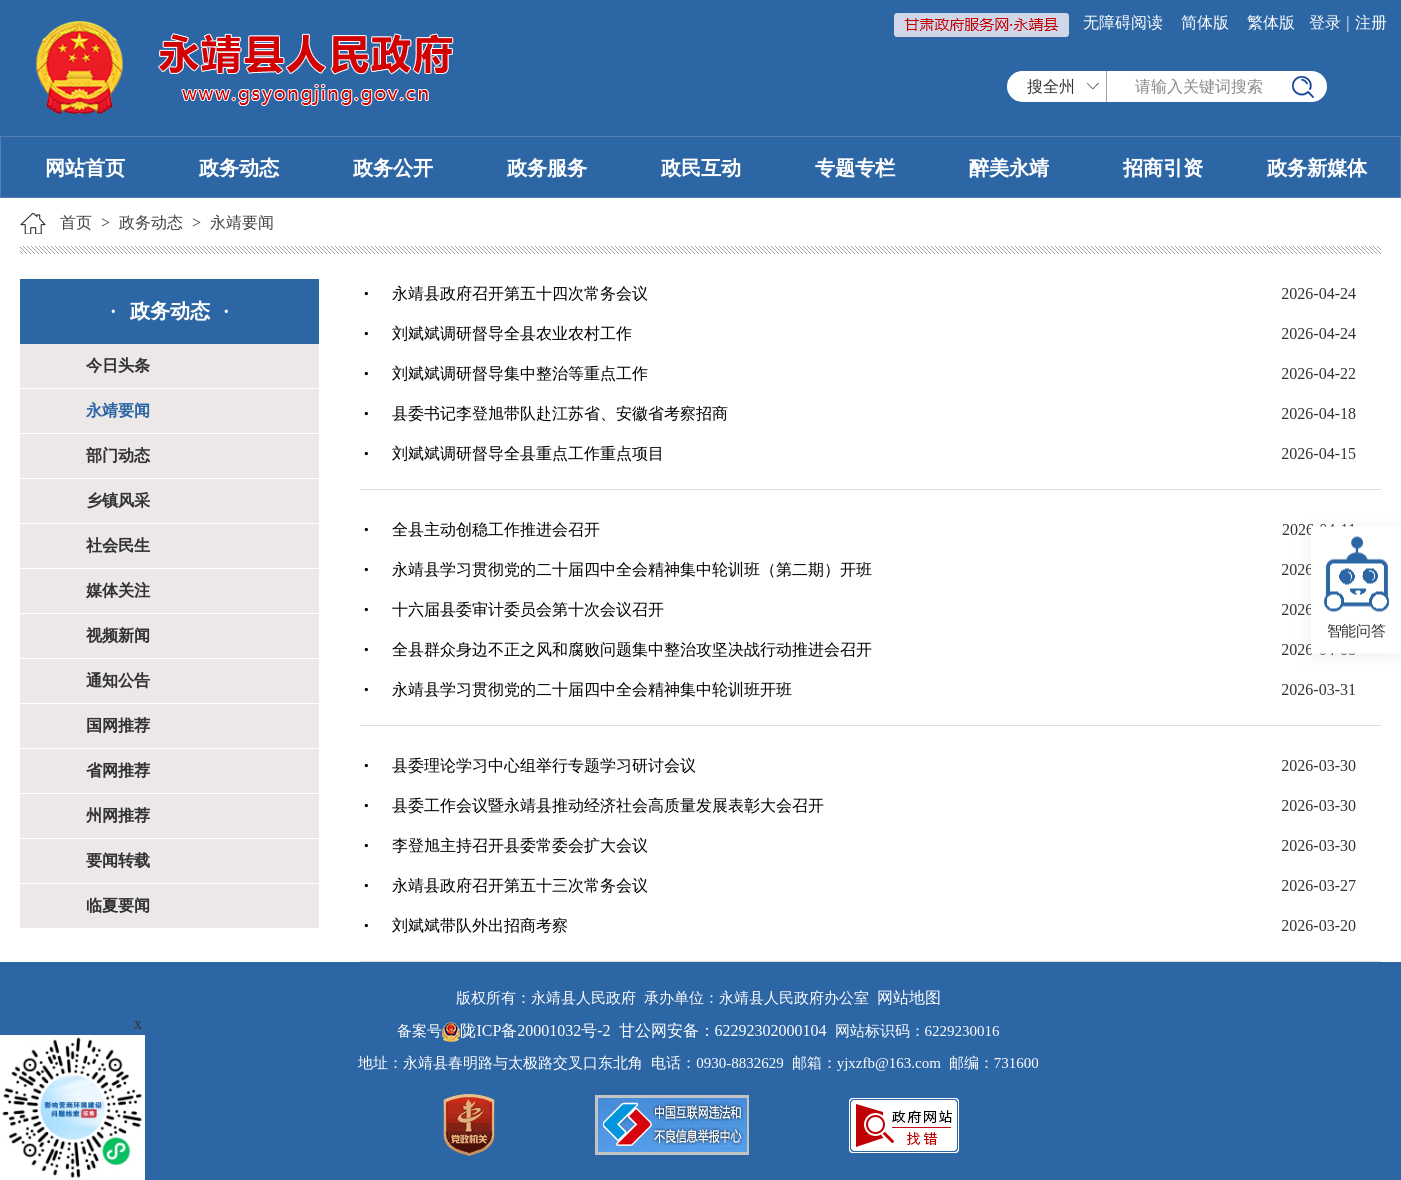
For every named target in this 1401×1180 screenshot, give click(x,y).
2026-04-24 (1318, 293)
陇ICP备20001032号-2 (528, 1030)
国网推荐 (118, 725)
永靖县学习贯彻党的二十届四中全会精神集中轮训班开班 (592, 689)
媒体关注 (118, 590)
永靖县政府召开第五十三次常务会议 (520, 885)
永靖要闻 (242, 222)
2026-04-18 (1318, 413)
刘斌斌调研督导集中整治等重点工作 (520, 373)
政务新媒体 (1317, 168)
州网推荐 (118, 815)
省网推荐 (118, 770)
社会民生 (118, 545)
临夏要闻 (118, 905)
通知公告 (118, 680)
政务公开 (393, 168)
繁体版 (1271, 22)
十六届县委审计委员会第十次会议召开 (528, 609)
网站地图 (909, 997)
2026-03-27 (1318, 885)
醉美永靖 (1009, 168)
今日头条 (118, 365)
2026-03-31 (1318, 689)
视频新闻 (118, 635)
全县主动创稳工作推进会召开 (496, 529)
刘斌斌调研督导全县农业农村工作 (512, 333)
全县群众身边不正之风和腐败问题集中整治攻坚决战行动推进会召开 (632, 649)
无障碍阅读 (1123, 22)
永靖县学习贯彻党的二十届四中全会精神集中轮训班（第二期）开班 (632, 569)
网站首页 (85, 168)
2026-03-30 (1318, 765)
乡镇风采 (118, 500)
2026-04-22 (1318, 373)
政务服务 (547, 168)
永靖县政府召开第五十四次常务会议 (520, 293)
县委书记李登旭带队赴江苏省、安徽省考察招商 (560, 413)
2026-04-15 (1318, 453)
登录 (1325, 22)
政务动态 (239, 168)
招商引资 (1163, 168)
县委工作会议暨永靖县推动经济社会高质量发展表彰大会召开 (608, 805)
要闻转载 (118, 860)
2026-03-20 (1318, 925)
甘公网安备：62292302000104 (723, 1030)
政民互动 (701, 168)
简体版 (1205, 22)
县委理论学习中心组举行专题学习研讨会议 (544, 765)
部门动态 (118, 455)
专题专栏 (855, 168)
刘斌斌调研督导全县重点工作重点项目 (528, 453)
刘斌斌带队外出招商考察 (480, 925)
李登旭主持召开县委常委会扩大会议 (520, 845)
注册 (1371, 22)
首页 (76, 222)
